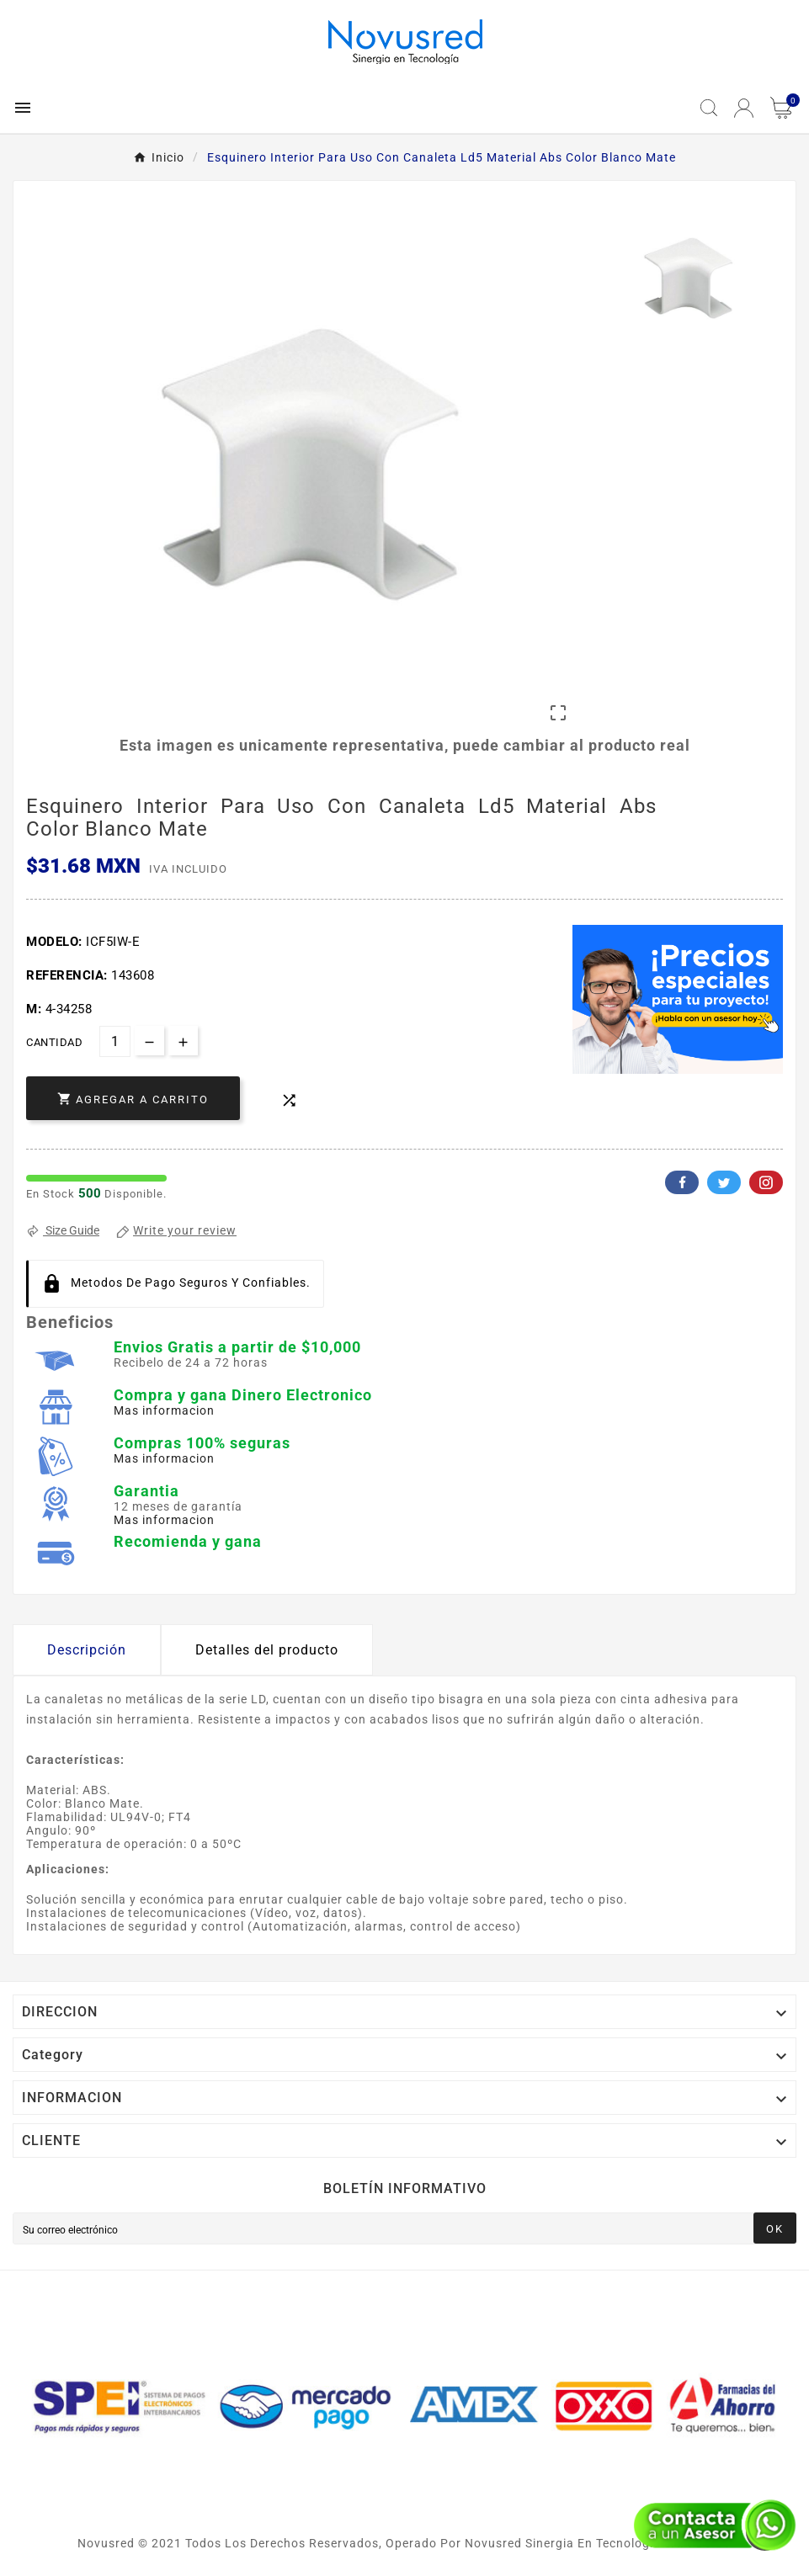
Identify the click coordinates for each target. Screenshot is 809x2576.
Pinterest (766, 1182)
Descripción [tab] (86, 1650)
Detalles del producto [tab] (266, 1650)
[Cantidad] (114, 1041)
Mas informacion (164, 1410)
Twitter (724, 1182)
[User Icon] (743, 108)
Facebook (682, 1182)
